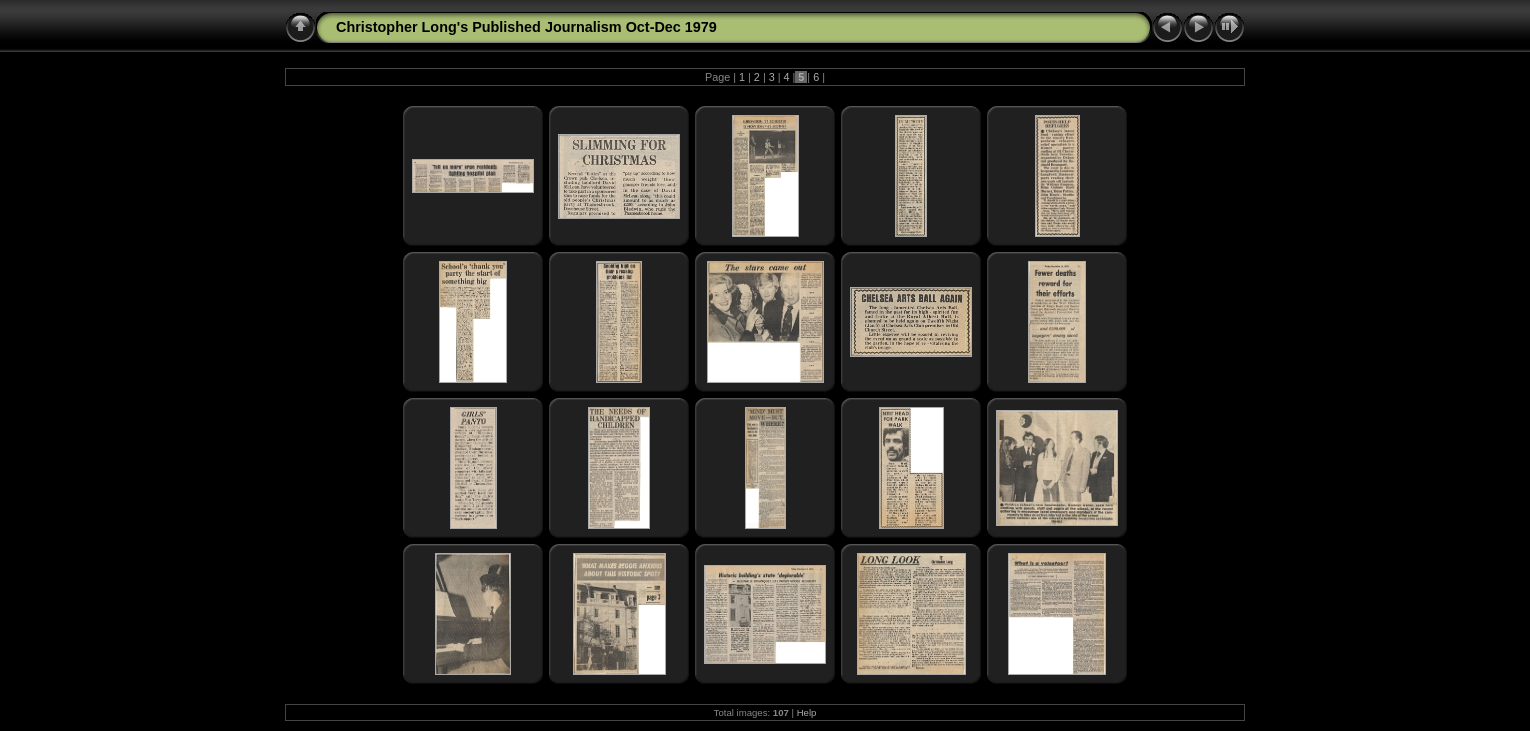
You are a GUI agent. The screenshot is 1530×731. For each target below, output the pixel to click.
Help (807, 712)
